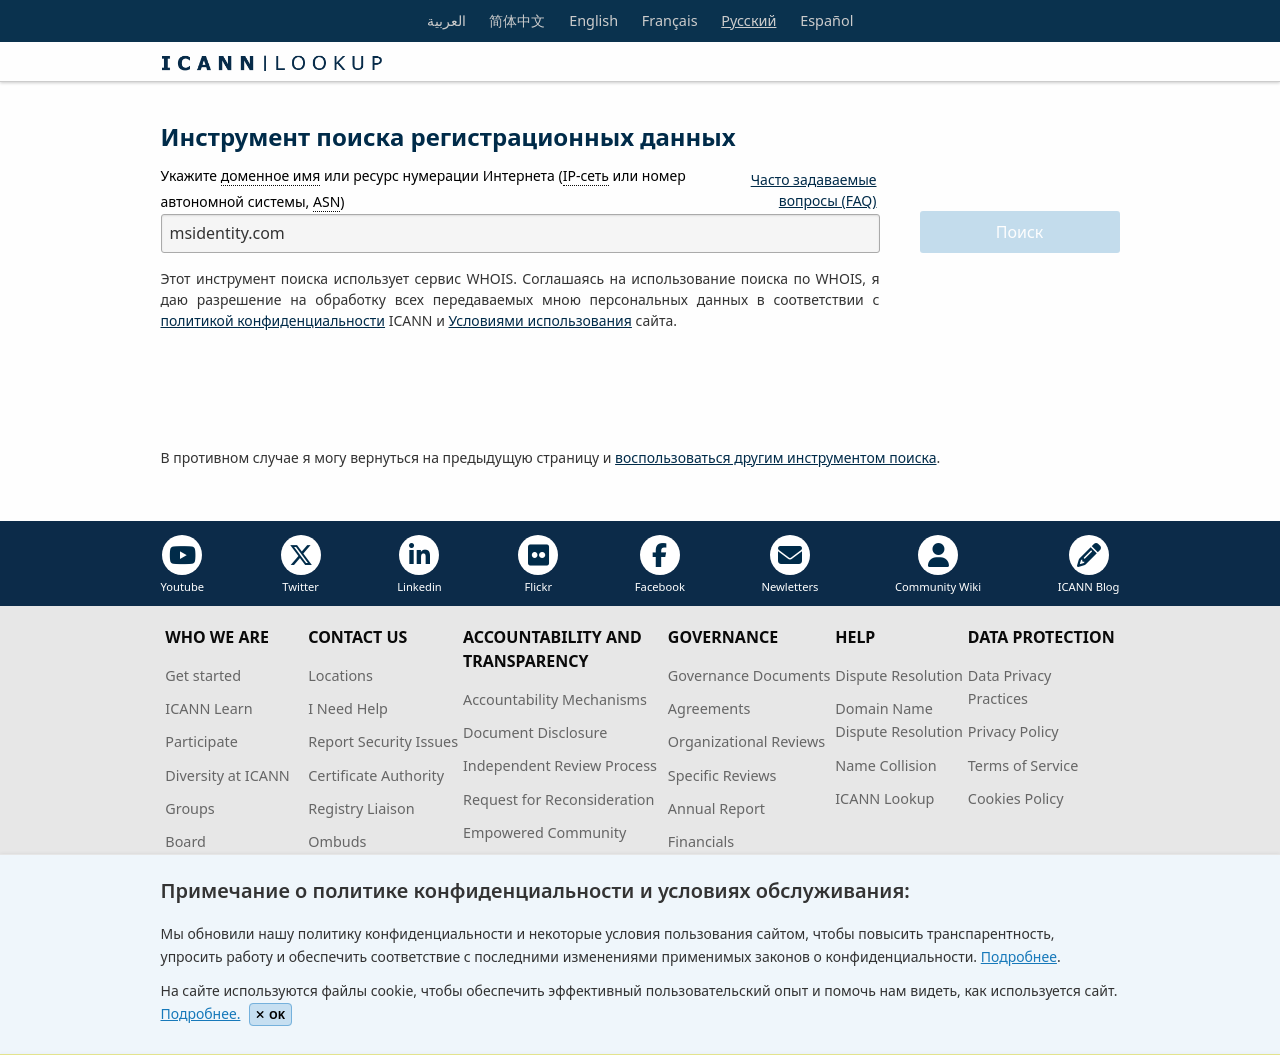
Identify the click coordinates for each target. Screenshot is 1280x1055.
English (593, 20)
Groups (189, 808)
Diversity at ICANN (227, 775)
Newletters (789, 564)
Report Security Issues (383, 741)
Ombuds (337, 841)
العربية (446, 20)
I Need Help (348, 708)
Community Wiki (938, 564)
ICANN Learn (208, 708)
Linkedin (419, 564)
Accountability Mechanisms (555, 699)
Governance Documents (749, 675)
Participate (201, 741)
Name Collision (885, 765)
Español (826, 20)
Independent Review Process (560, 765)
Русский (748, 20)
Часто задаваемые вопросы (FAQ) (814, 190)
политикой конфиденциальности (273, 320)
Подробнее (1019, 956)
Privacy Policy (1013, 731)
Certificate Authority (376, 775)
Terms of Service (1023, 765)
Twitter (301, 564)
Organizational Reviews (746, 741)
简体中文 (517, 20)
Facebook (660, 564)
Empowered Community (544, 832)
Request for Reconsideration (558, 799)
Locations (340, 675)
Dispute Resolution (899, 675)
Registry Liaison (361, 808)
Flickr (538, 564)
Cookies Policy (1016, 798)
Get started (203, 675)
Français (670, 20)
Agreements (709, 708)
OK (270, 1014)
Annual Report (716, 808)
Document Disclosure (535, 732)
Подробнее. (201, 1013)
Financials (701, 841)
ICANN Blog (1089, 564)
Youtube (183, 564)
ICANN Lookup (884, 798)
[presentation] (313, 390)
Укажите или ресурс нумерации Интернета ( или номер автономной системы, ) (423, 188)
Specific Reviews (722, 775)
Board (185, 841)
